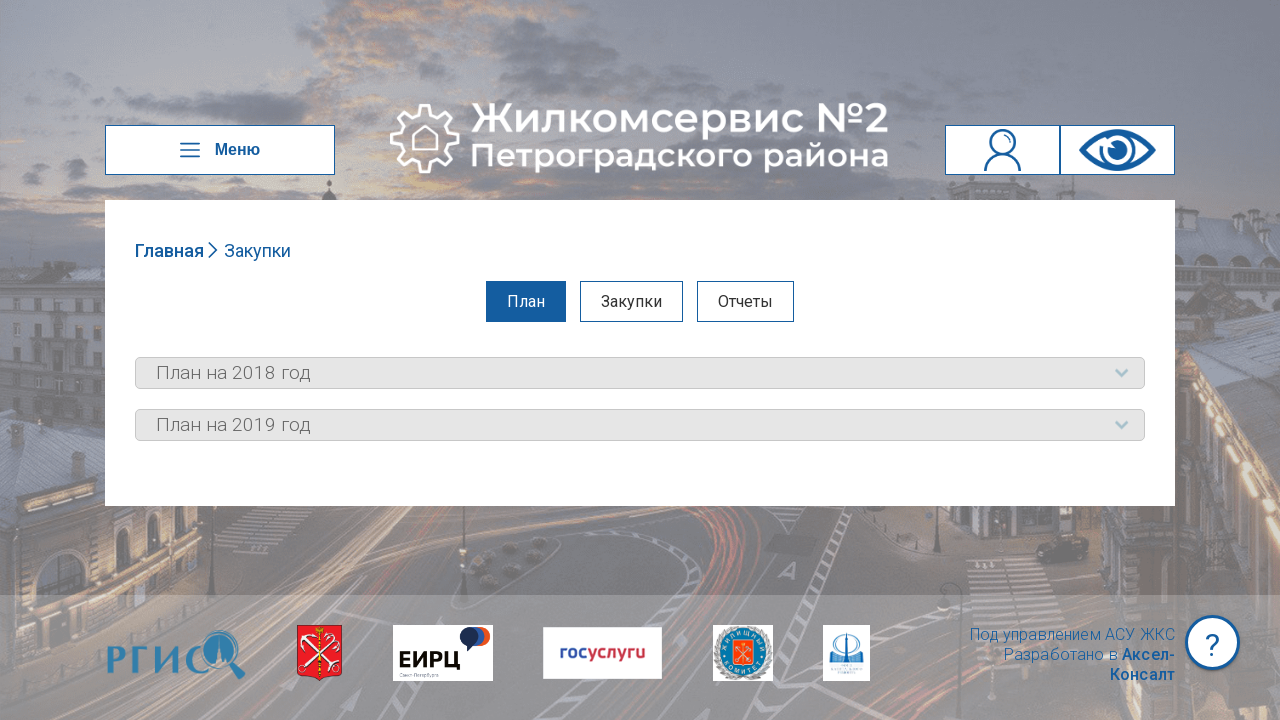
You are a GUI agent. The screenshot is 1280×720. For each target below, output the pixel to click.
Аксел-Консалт (1142, 664)
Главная (169, 250)
